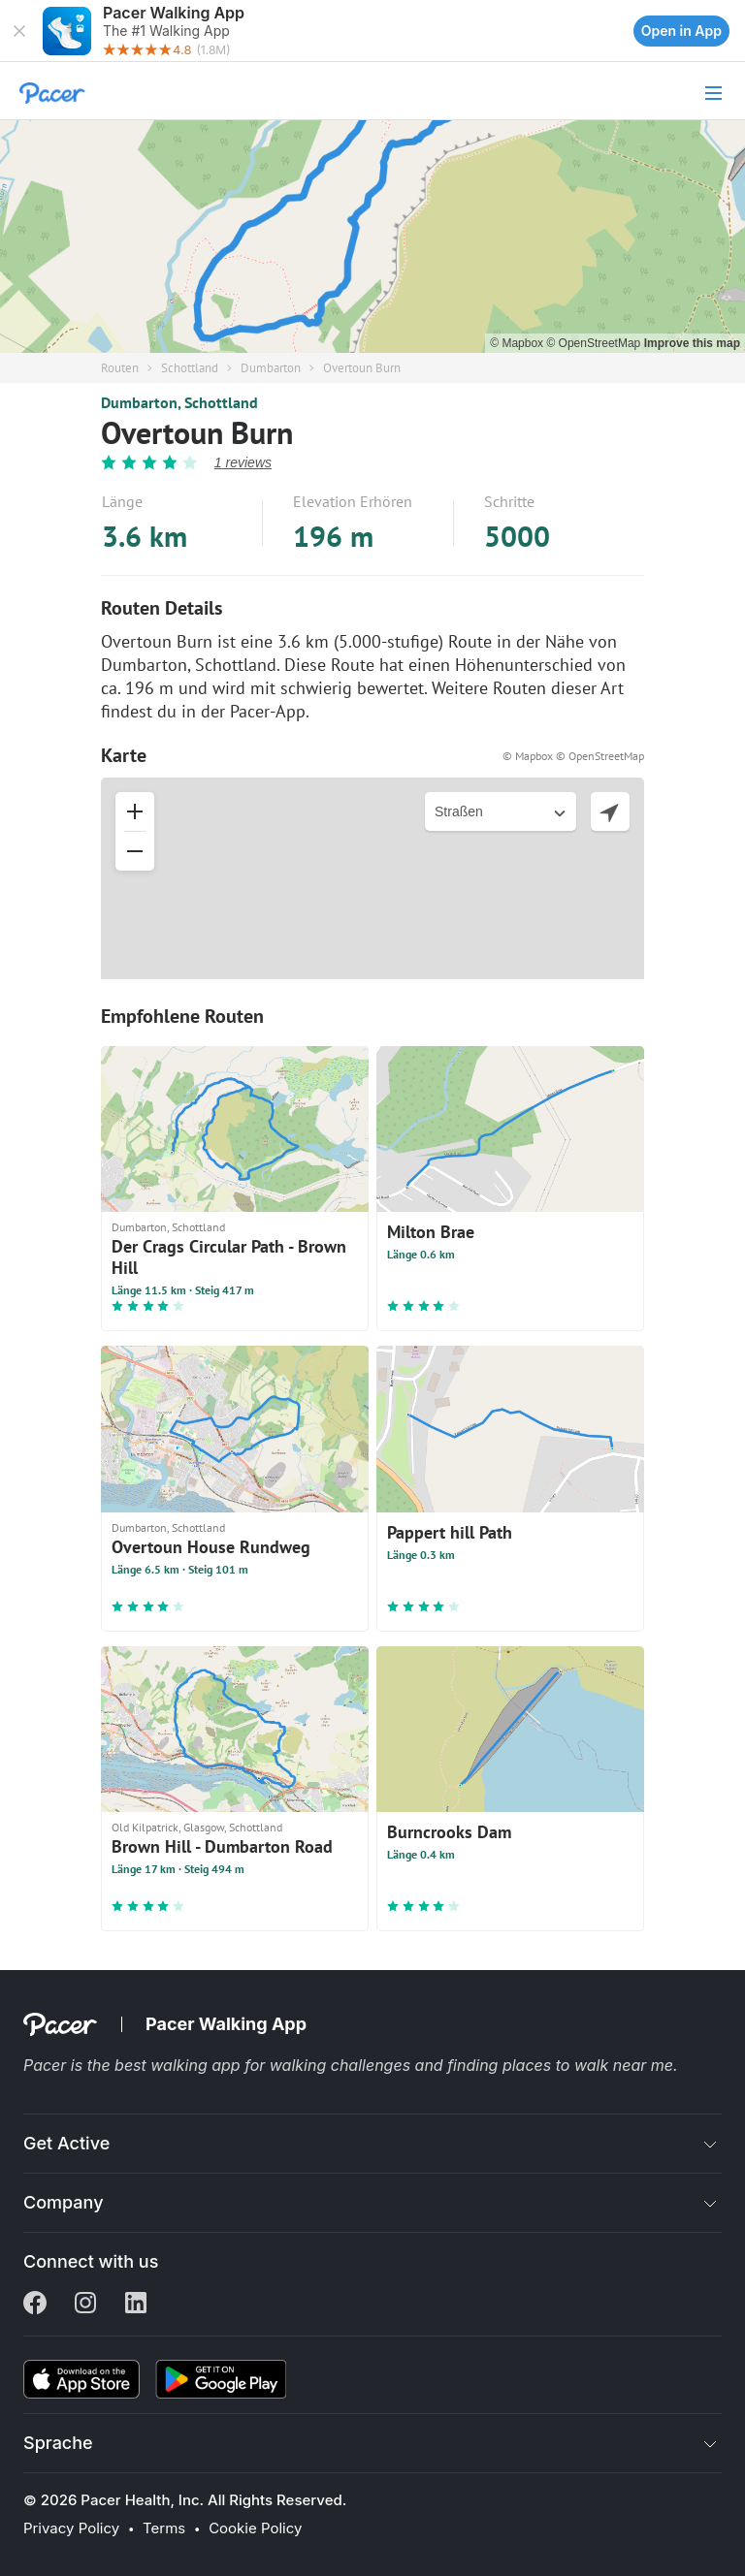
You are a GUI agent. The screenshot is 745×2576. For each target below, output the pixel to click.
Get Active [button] (66, 2143)
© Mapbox (518, 343)
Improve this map (692, 343)
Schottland (189, 368)
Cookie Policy (255, 2528)
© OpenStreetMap (594, 343)
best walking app (179, 2065)
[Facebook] (35, 2304)
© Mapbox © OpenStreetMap (573, 755)
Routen (120, 368)
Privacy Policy (71, 2528)
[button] (19, 31)
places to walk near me (587, 2065)
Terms (164, 2528)
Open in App (681, 30)
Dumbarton (271, 368)
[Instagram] (85, 2304)
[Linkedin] (135, 2304)
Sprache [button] (58, 2443)
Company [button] (63, 2202)
